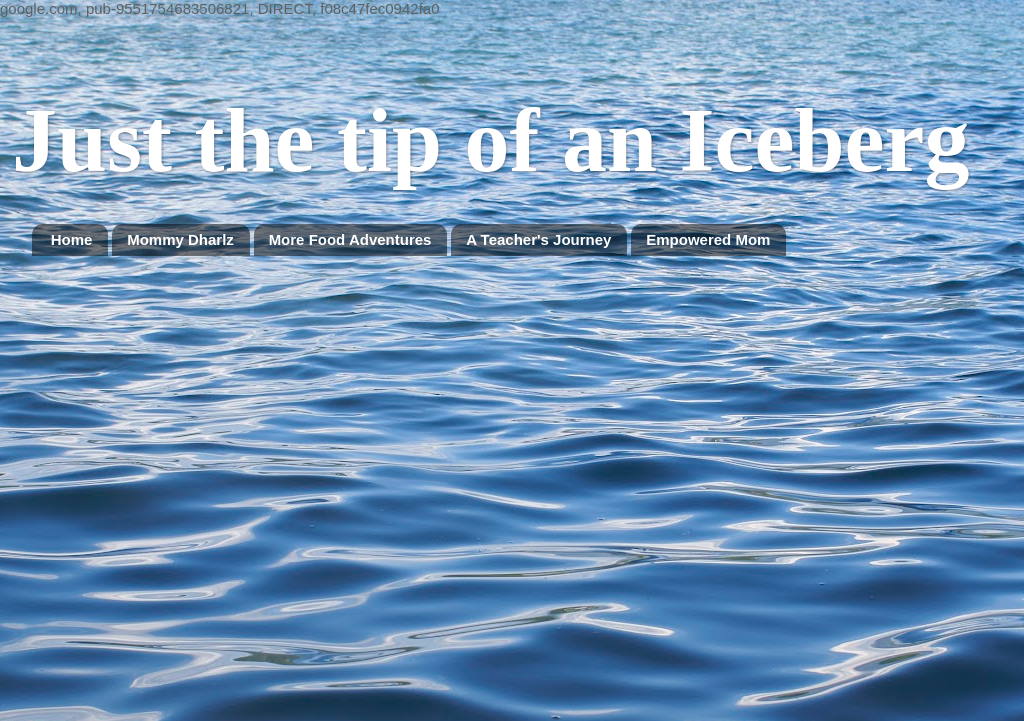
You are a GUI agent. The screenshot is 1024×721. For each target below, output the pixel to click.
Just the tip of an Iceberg (490, 140)
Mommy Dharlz (180, 239)
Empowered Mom (708, 239)
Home (72, 239)
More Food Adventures (350, 239)
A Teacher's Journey (538, 239)
